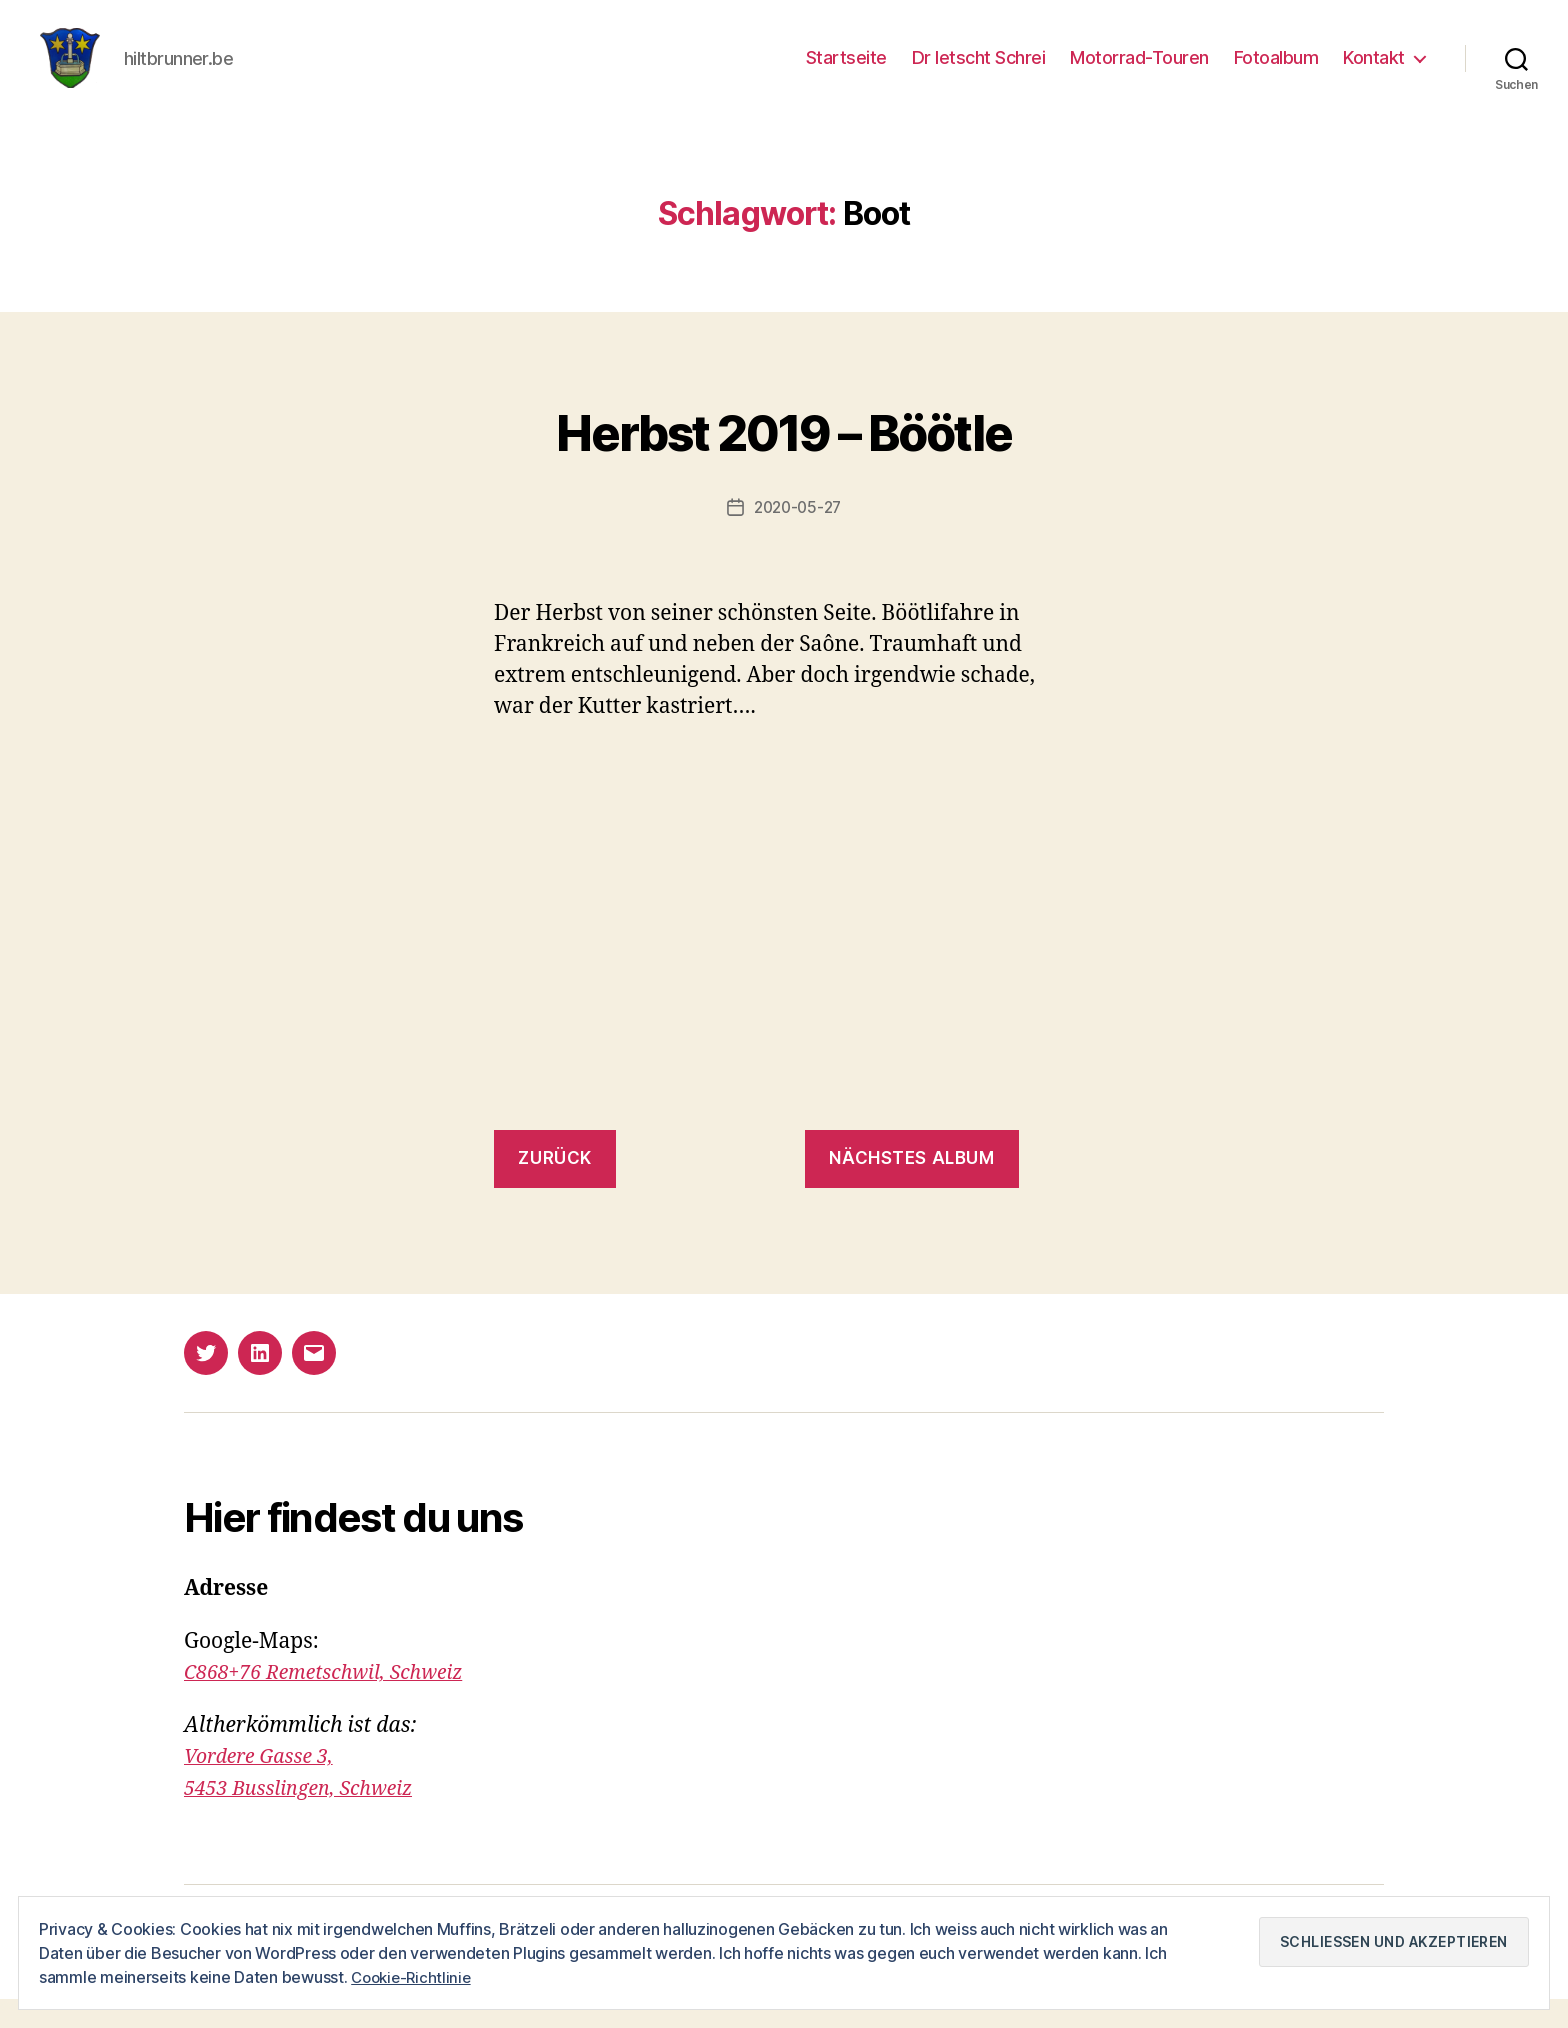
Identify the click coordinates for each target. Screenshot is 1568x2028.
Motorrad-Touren (1139, 72)
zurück (554, 1188)
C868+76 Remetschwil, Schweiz (334, 1702)
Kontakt (1374, 72)
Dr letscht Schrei (979, 72)
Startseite (846, 72)
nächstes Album (911, 1188)
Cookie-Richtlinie (414, 1977)
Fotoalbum (1276, 72)
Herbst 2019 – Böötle (784, 457)
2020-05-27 (797, 537)
